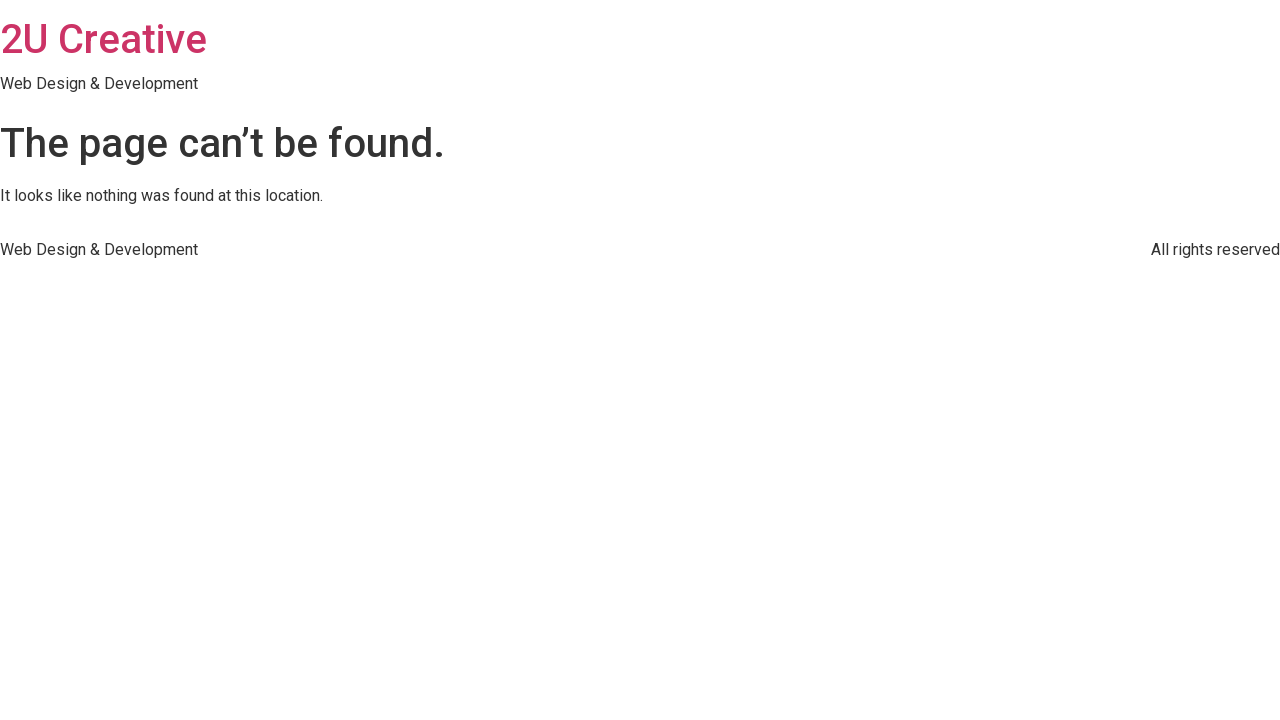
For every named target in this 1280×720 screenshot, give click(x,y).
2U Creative (103, 39)
